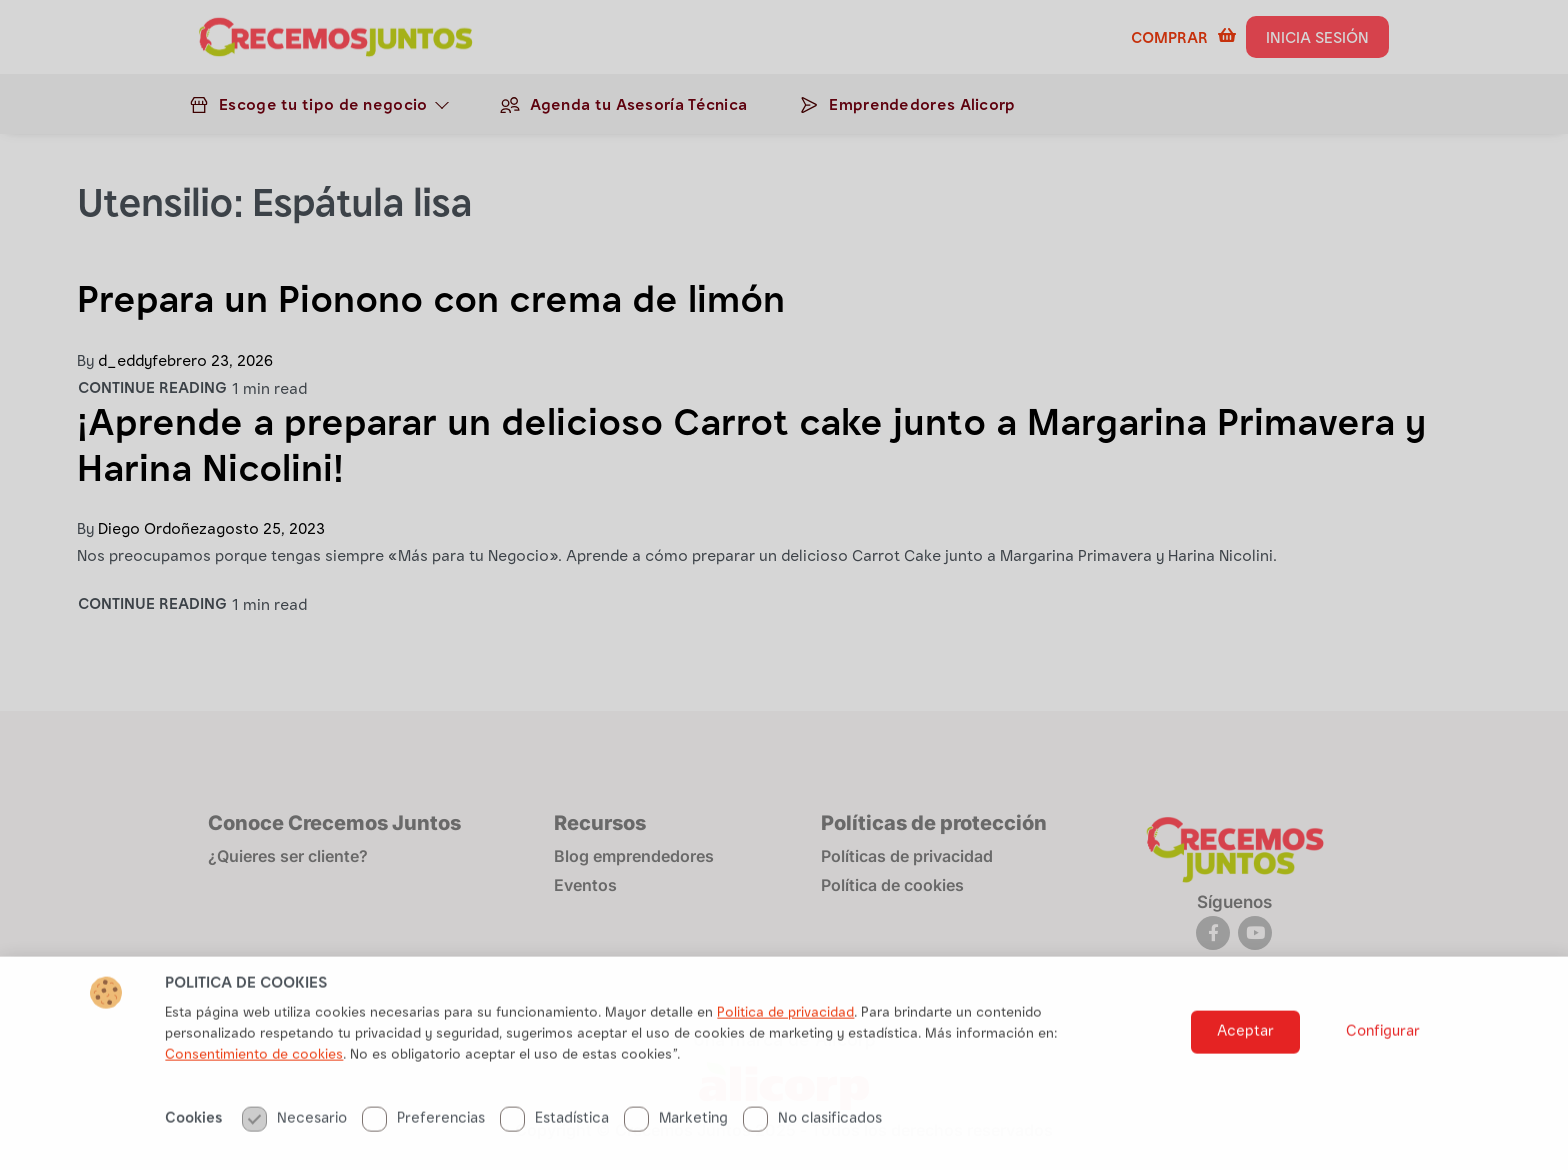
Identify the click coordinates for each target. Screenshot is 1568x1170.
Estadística (554, 1147)
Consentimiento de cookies (254, 1084)
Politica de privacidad (785, 1042)
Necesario (294, 1147)
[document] (784, 585)
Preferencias (423, 1147)
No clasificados (812, 1147)
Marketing (676, 1147)
